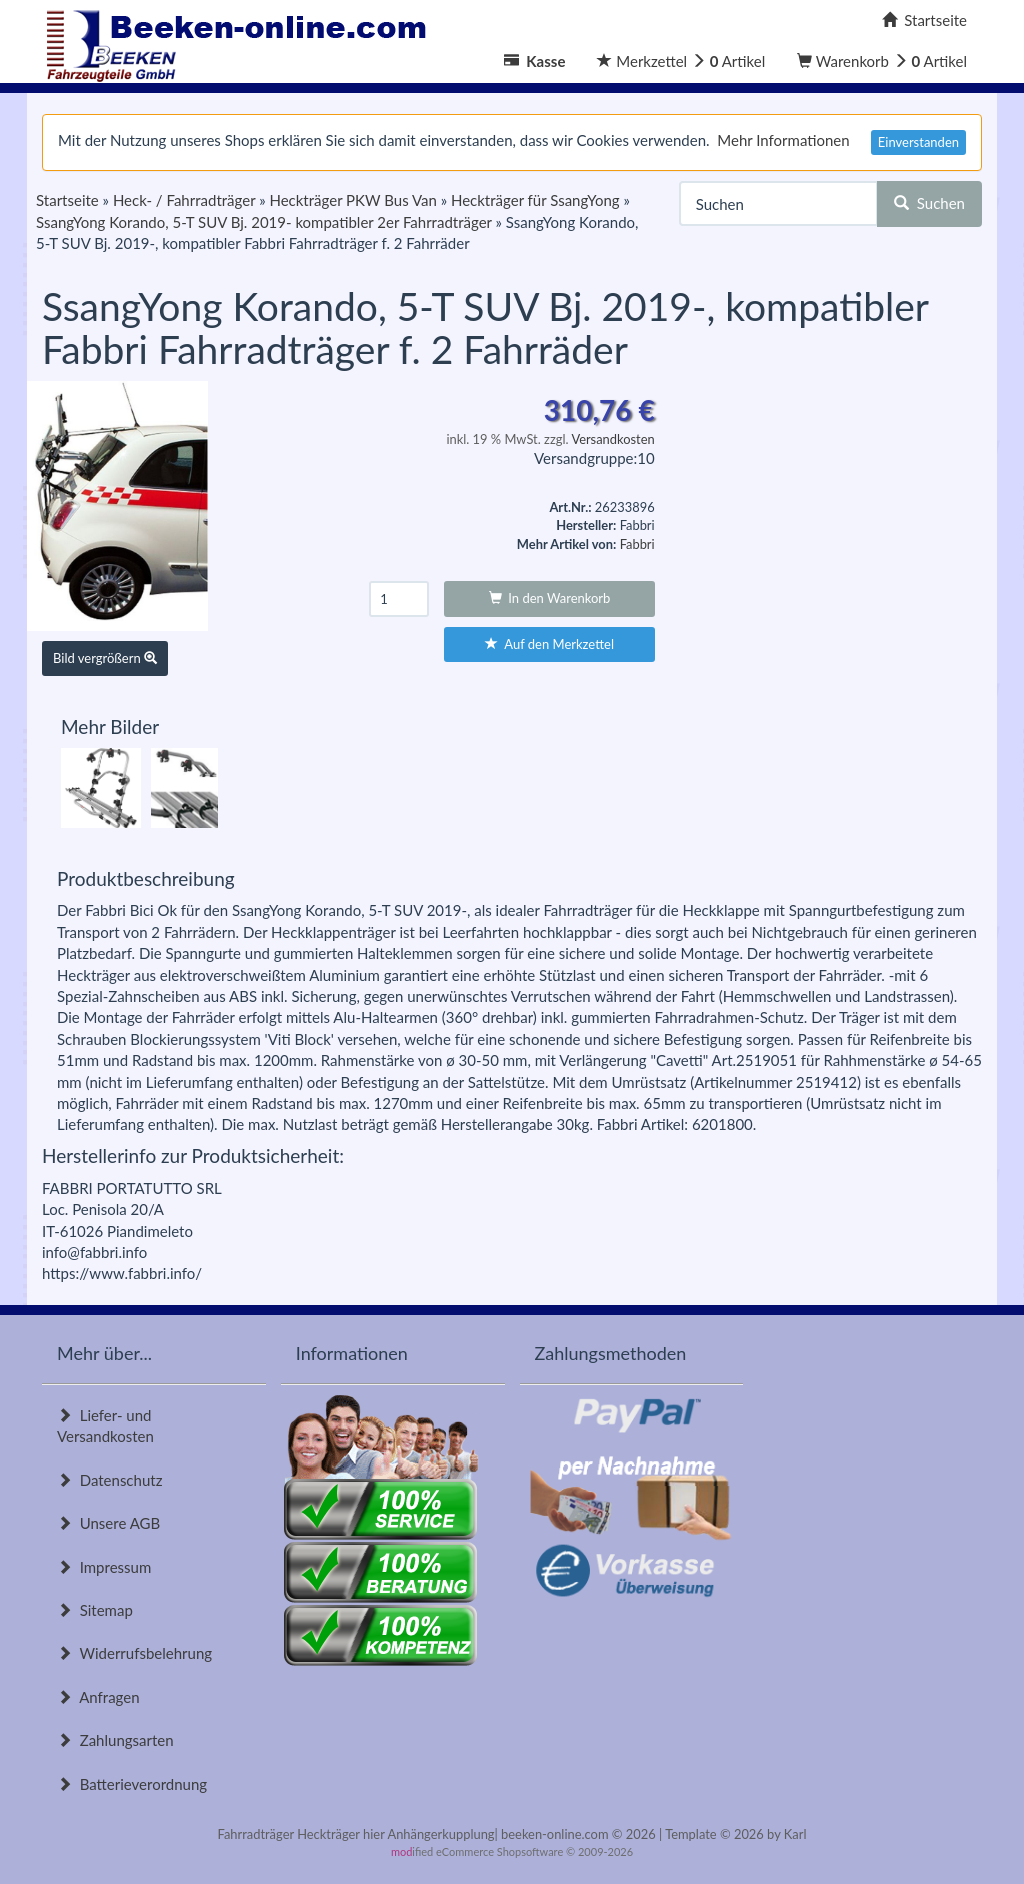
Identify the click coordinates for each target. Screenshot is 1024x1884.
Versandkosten (612, 439)
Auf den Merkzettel (549, 644)
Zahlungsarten (115, 1740)
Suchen (929, 203)
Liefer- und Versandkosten (105, 1425)
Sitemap (95, 1610)
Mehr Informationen (783, 140)
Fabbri (637, 544)
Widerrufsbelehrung (134, 1653)
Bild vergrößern (105, 658)
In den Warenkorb (550, 598)
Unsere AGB (108, 1523)
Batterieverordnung (132, 1784)
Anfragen (98, 1697)
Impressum (104, 1567)
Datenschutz (109, 1480)
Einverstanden (918, 142)
